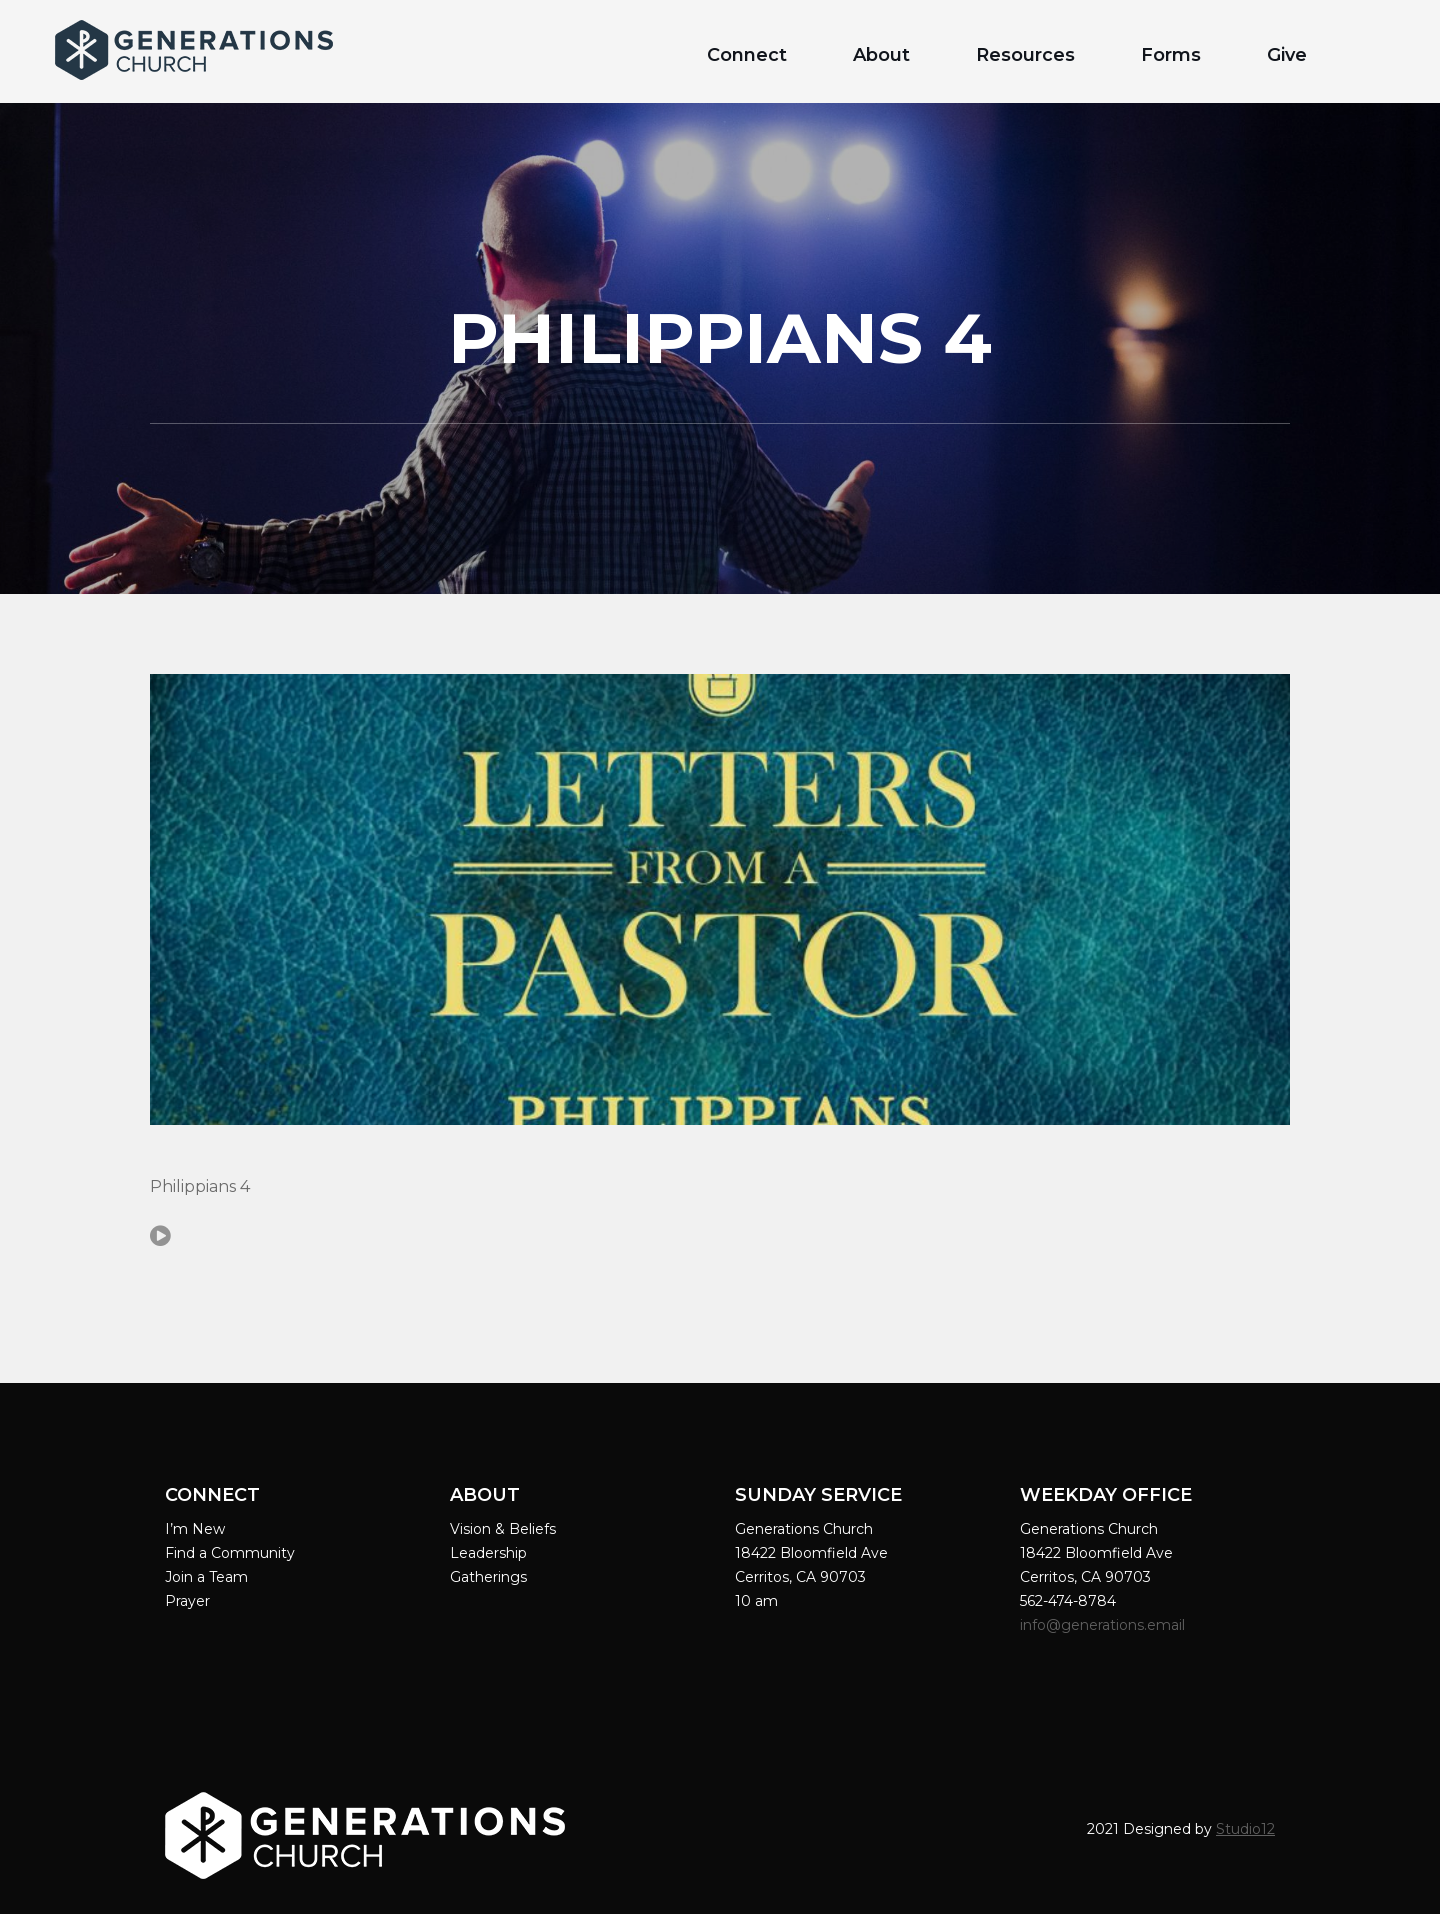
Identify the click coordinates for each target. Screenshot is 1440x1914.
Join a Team (206, 1577)
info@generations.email (1104, 1625)
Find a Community (230, 1553)
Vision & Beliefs (503, 1529)
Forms (1171, 55)
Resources (1025, 55)
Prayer (187, 1601)
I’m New (195, 1529)
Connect (747, 55)
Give (1287, 55)
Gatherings (488, 1577)
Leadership (488, 1553)
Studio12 (1245, 1829)
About (881, 55)
